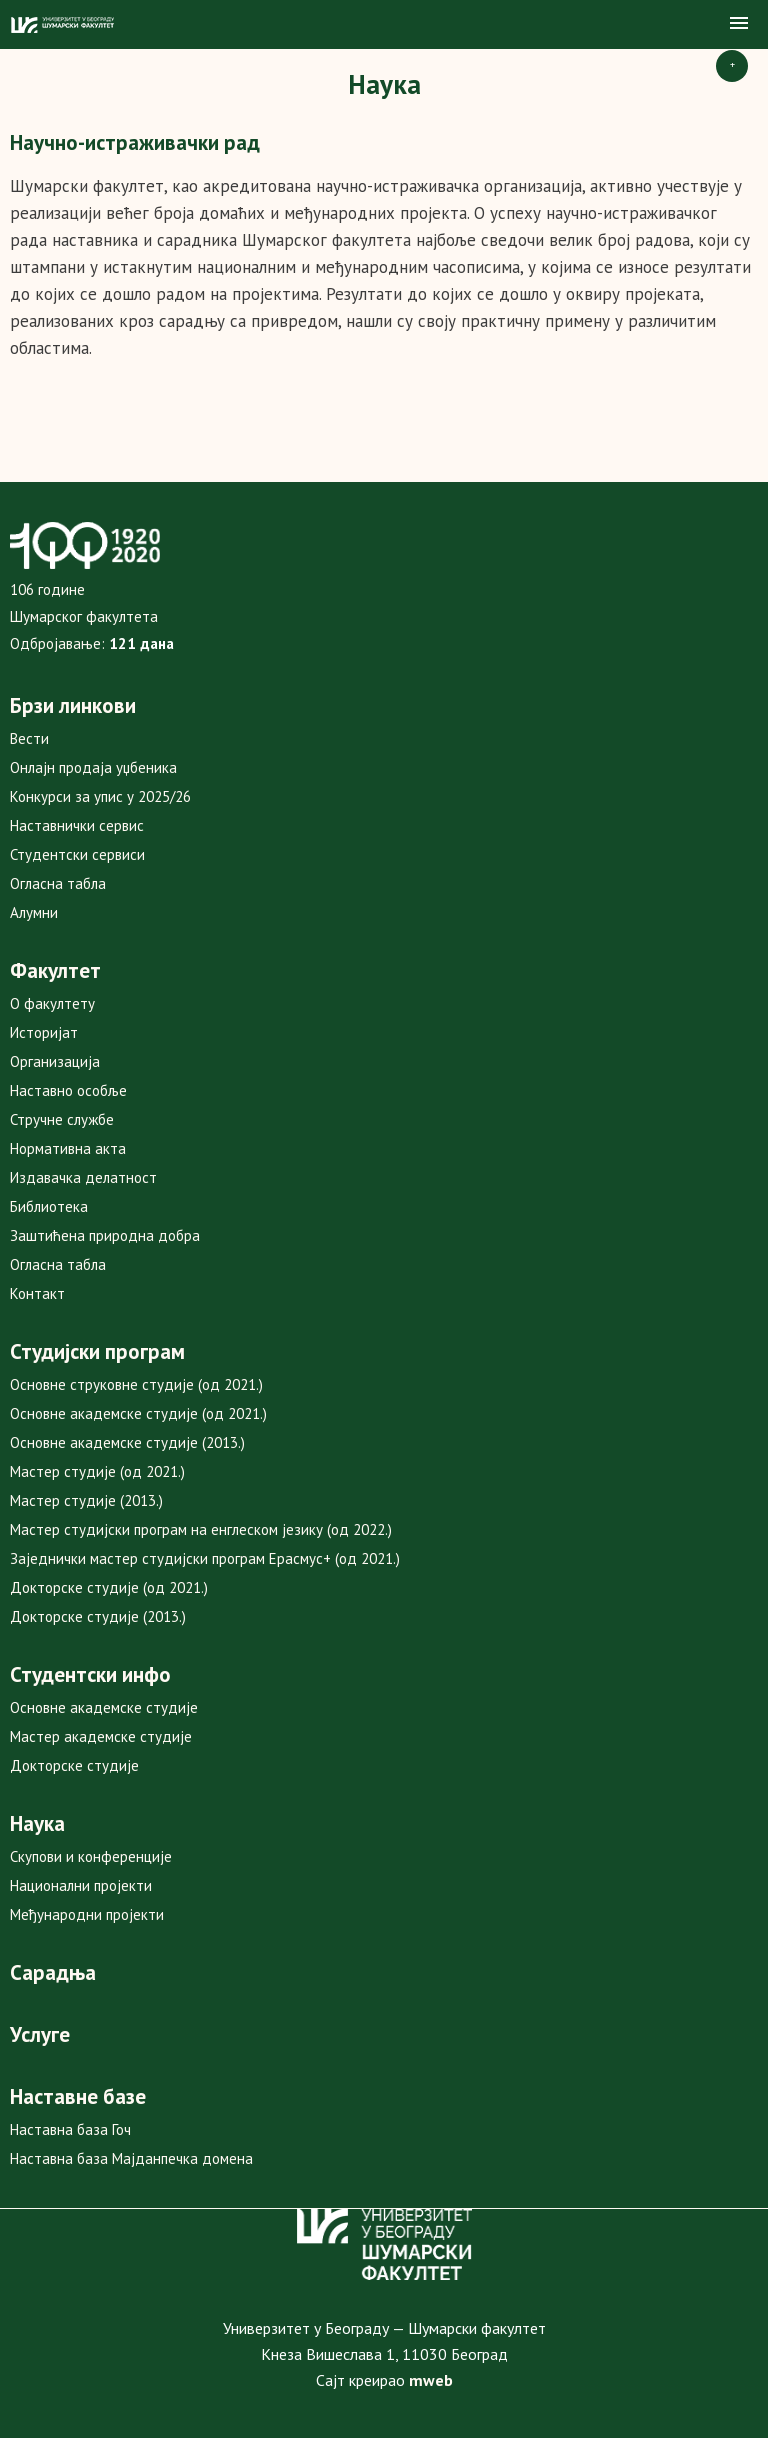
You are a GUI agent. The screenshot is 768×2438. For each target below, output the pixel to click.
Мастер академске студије (101, 1736)
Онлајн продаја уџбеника (93, 767)
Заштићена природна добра (105, 1235)
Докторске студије (74, 1765)
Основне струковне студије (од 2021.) (136, 1384)
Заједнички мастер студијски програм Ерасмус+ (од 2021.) (205, 1558)
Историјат (44, 1032)
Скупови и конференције (91, 1856)
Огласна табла (58, 883)
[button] (739, 24)
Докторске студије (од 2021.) (109, 1587)
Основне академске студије (104, 1707)
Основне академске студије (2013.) (127, 1442)
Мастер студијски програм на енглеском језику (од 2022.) (201, 1529)
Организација (55, 1061)
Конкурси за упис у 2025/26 (100, 796)
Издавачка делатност (83, 1177)
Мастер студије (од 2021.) (97, 1471)
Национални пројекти (81, 1885)
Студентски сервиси (77, 854)
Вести (29, 738)
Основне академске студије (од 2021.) (138, 1413)
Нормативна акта (68, 1148)
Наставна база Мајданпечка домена (131, 2158)
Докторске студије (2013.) (98, 1616)
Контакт (37, 1293)
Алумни (34, 912)
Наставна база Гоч (70, 2129)
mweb (431, 2380)
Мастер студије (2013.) (86, 1500)
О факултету (52, 1003)
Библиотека (49, 1206)
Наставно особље (68, 1090)
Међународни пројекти (87, 1914)
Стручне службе (62, 1119)
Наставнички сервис (77, 825)
